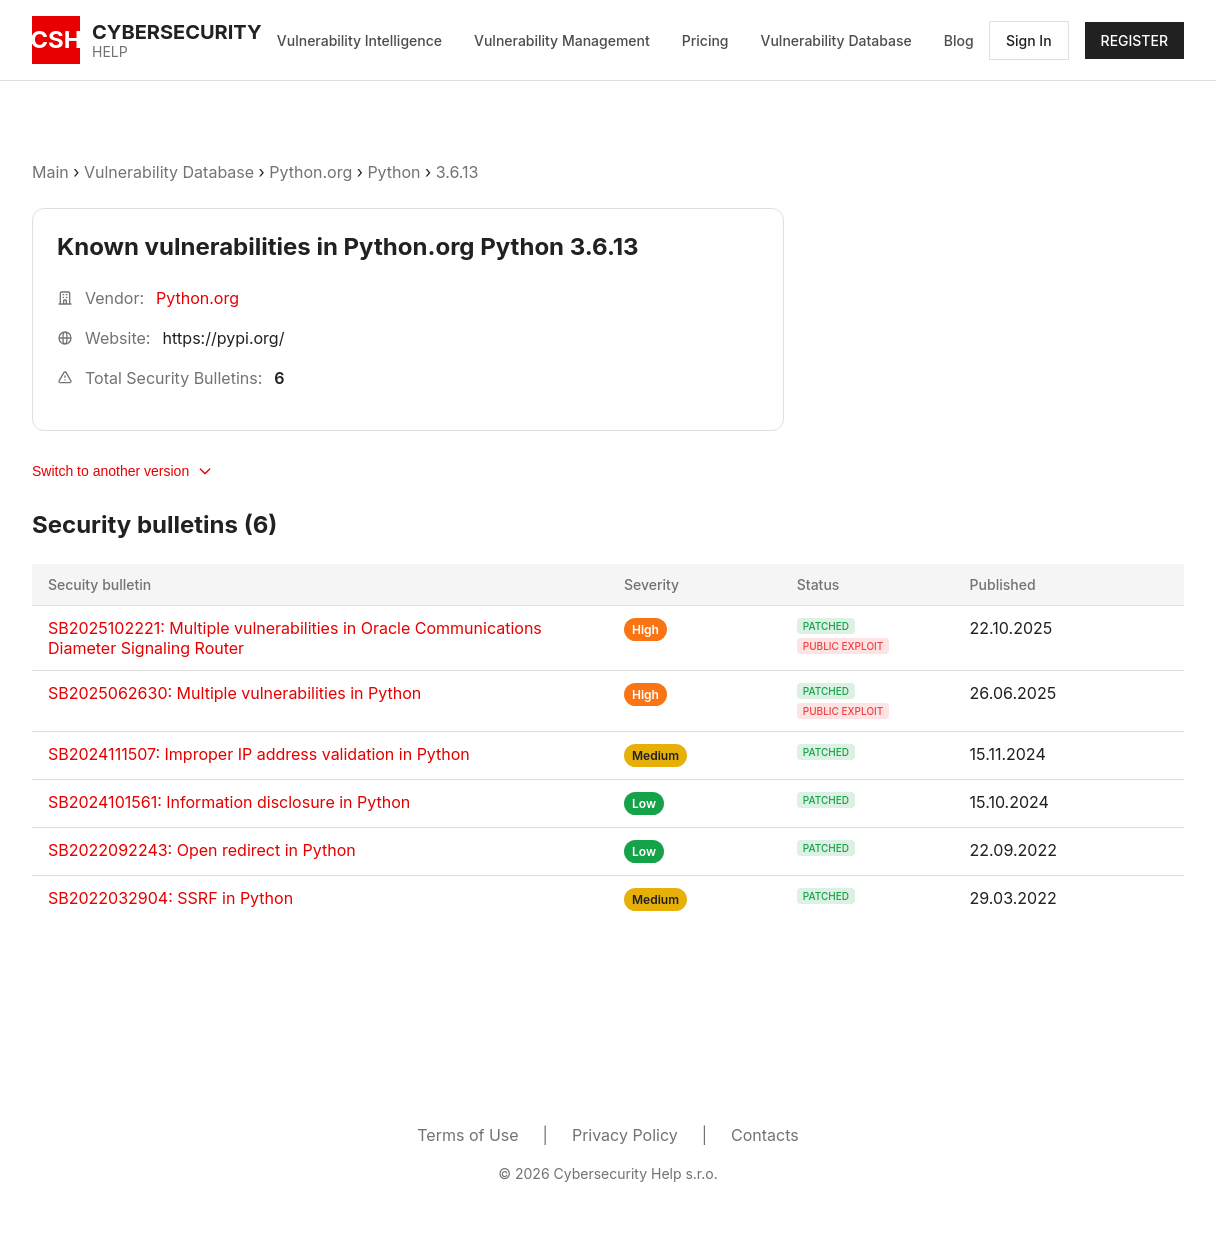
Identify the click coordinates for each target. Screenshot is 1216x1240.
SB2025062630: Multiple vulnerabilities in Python (234, 693)
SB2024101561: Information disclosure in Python (229, 802)
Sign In (1029, 40)
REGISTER (1134, 40)
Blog (959, 40)
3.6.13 (457, 172)
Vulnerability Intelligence (359, 40)
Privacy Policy (625, 1135)
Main (50, 172)
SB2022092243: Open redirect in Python (202, 850)
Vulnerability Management (562, 40)
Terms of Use (467, 1135)
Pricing (705, 40)
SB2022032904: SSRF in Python (170, 898)
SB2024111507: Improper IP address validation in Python (259, 754)
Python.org (310, 172)
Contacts (765, 1135)
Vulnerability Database (836, 40)
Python (393, 172)
